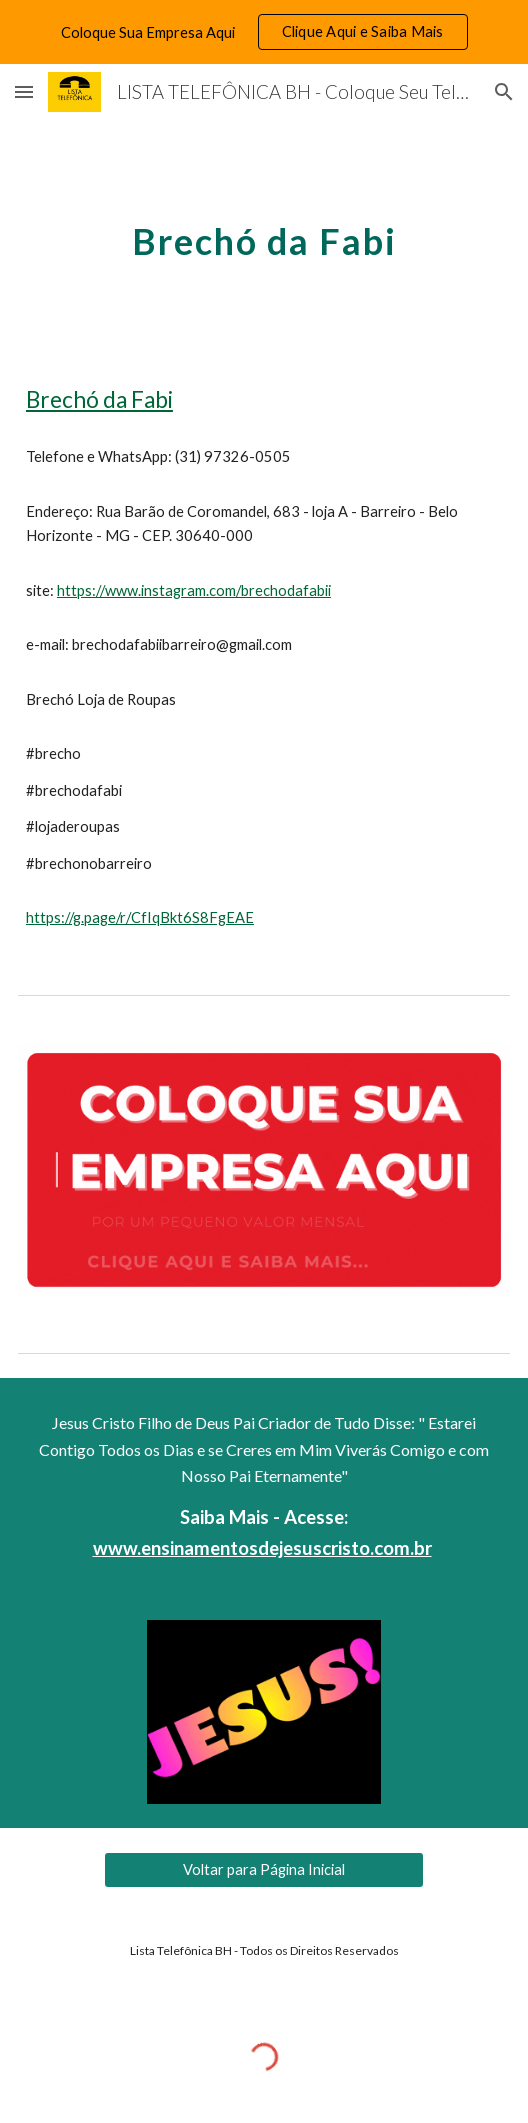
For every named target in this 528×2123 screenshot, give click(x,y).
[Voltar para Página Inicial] (263, 1870)
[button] (24, 91)
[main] (264, 236)
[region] (264, 32)
